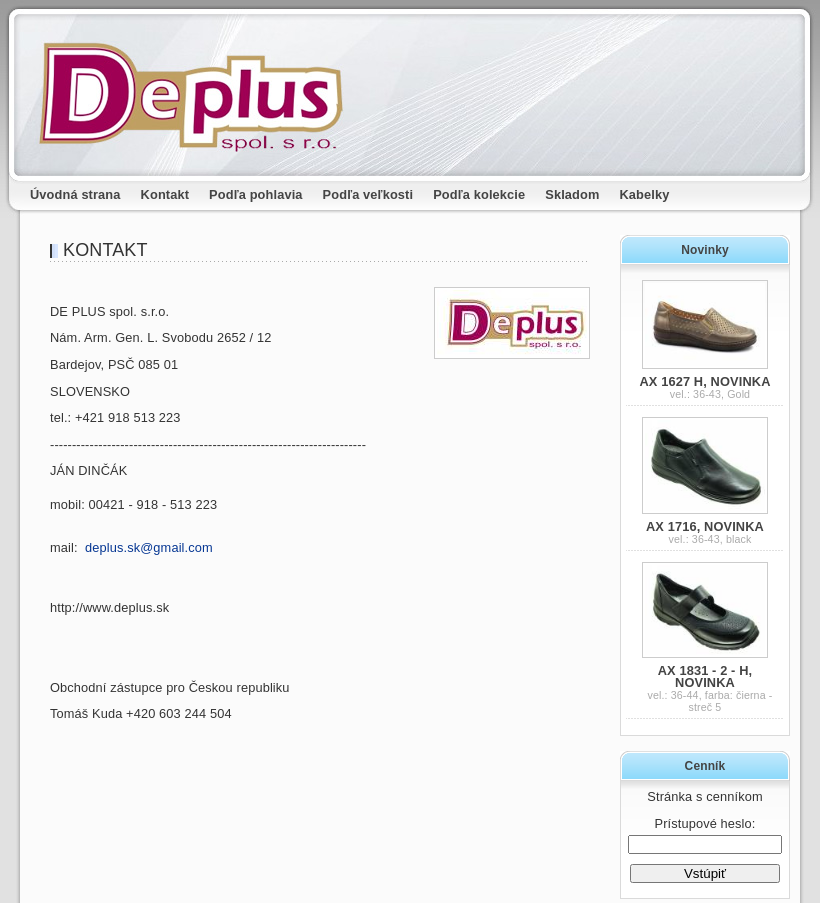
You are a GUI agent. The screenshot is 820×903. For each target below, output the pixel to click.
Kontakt (165, 194)
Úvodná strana (75, 194)
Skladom (572, 194)
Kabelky (645, 194)
